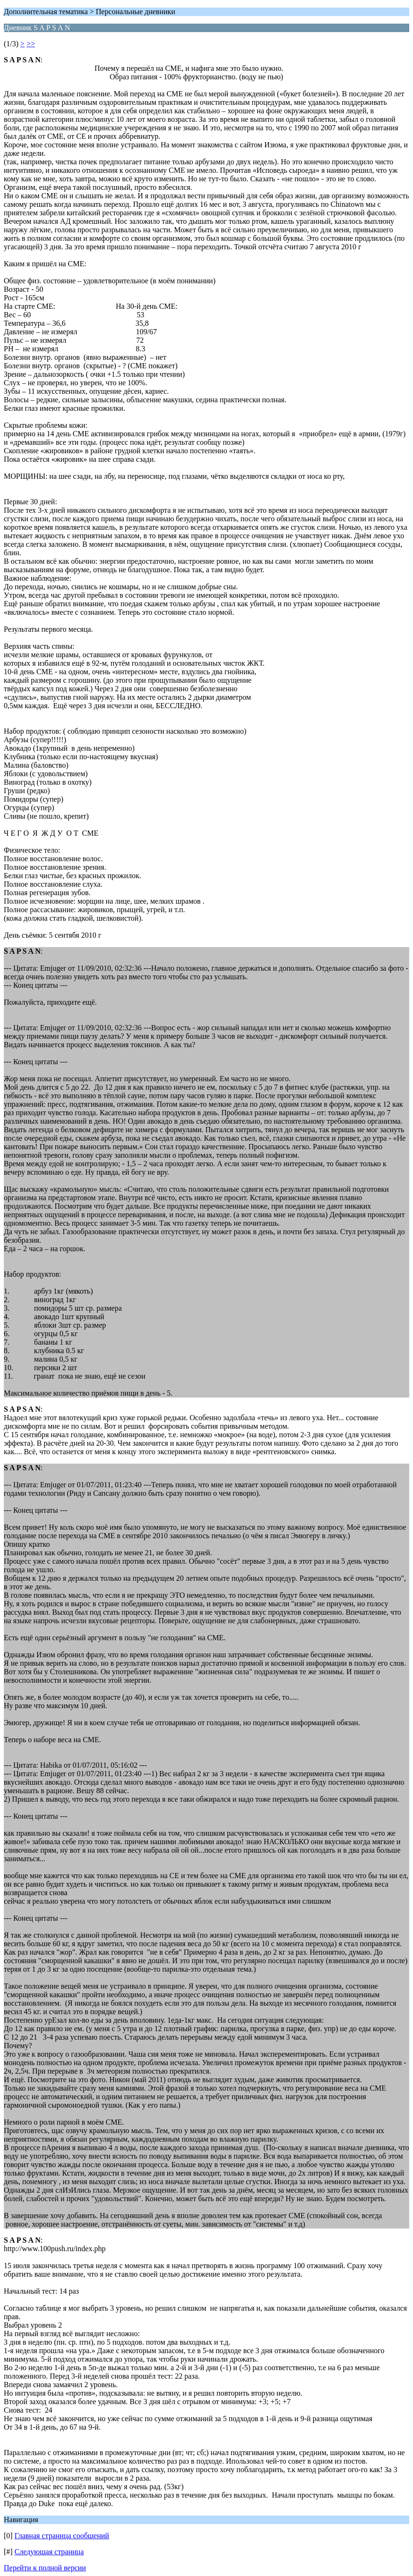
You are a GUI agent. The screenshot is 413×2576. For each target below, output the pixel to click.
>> (30, 44)
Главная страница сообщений (62, 2536)
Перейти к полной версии (45, 2568)
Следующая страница (49, 2552)
